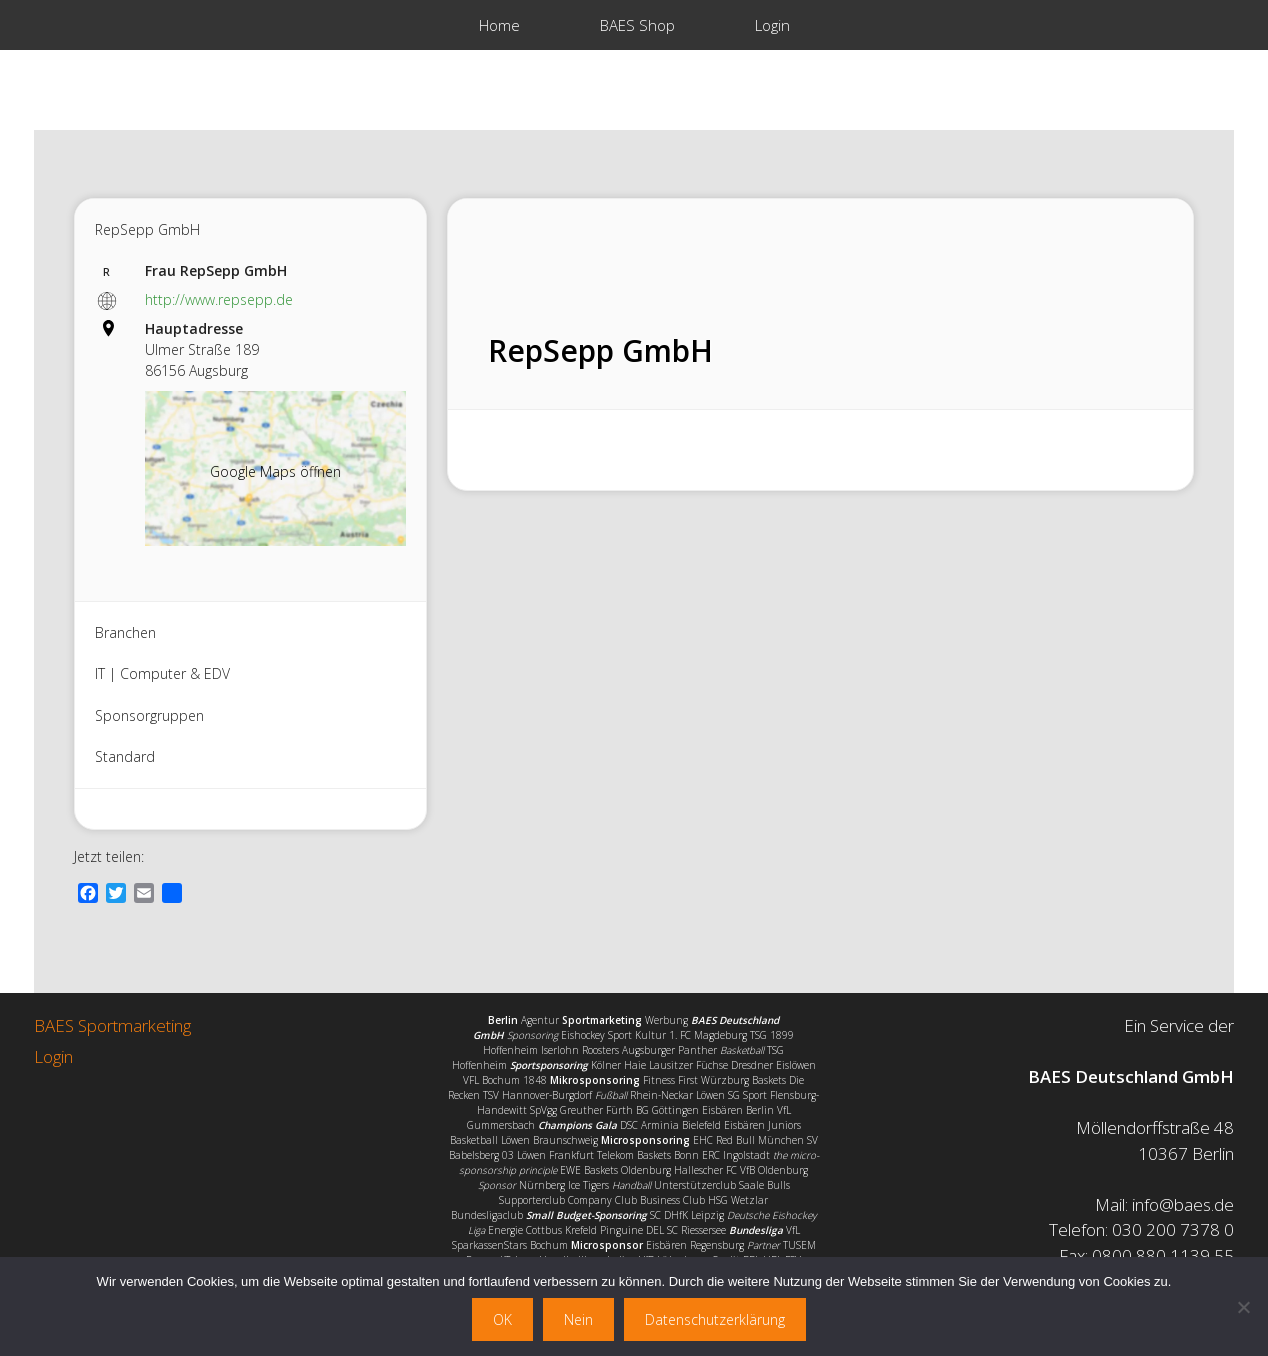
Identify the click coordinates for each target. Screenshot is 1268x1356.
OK (502, 1319)
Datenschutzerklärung (715, 1319)
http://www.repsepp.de (219, 299)
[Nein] (1243, 1307)
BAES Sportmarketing (112, 1025)
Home (499, 25)
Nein (578, 1319)
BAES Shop (637, 25)
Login (772, 25)
